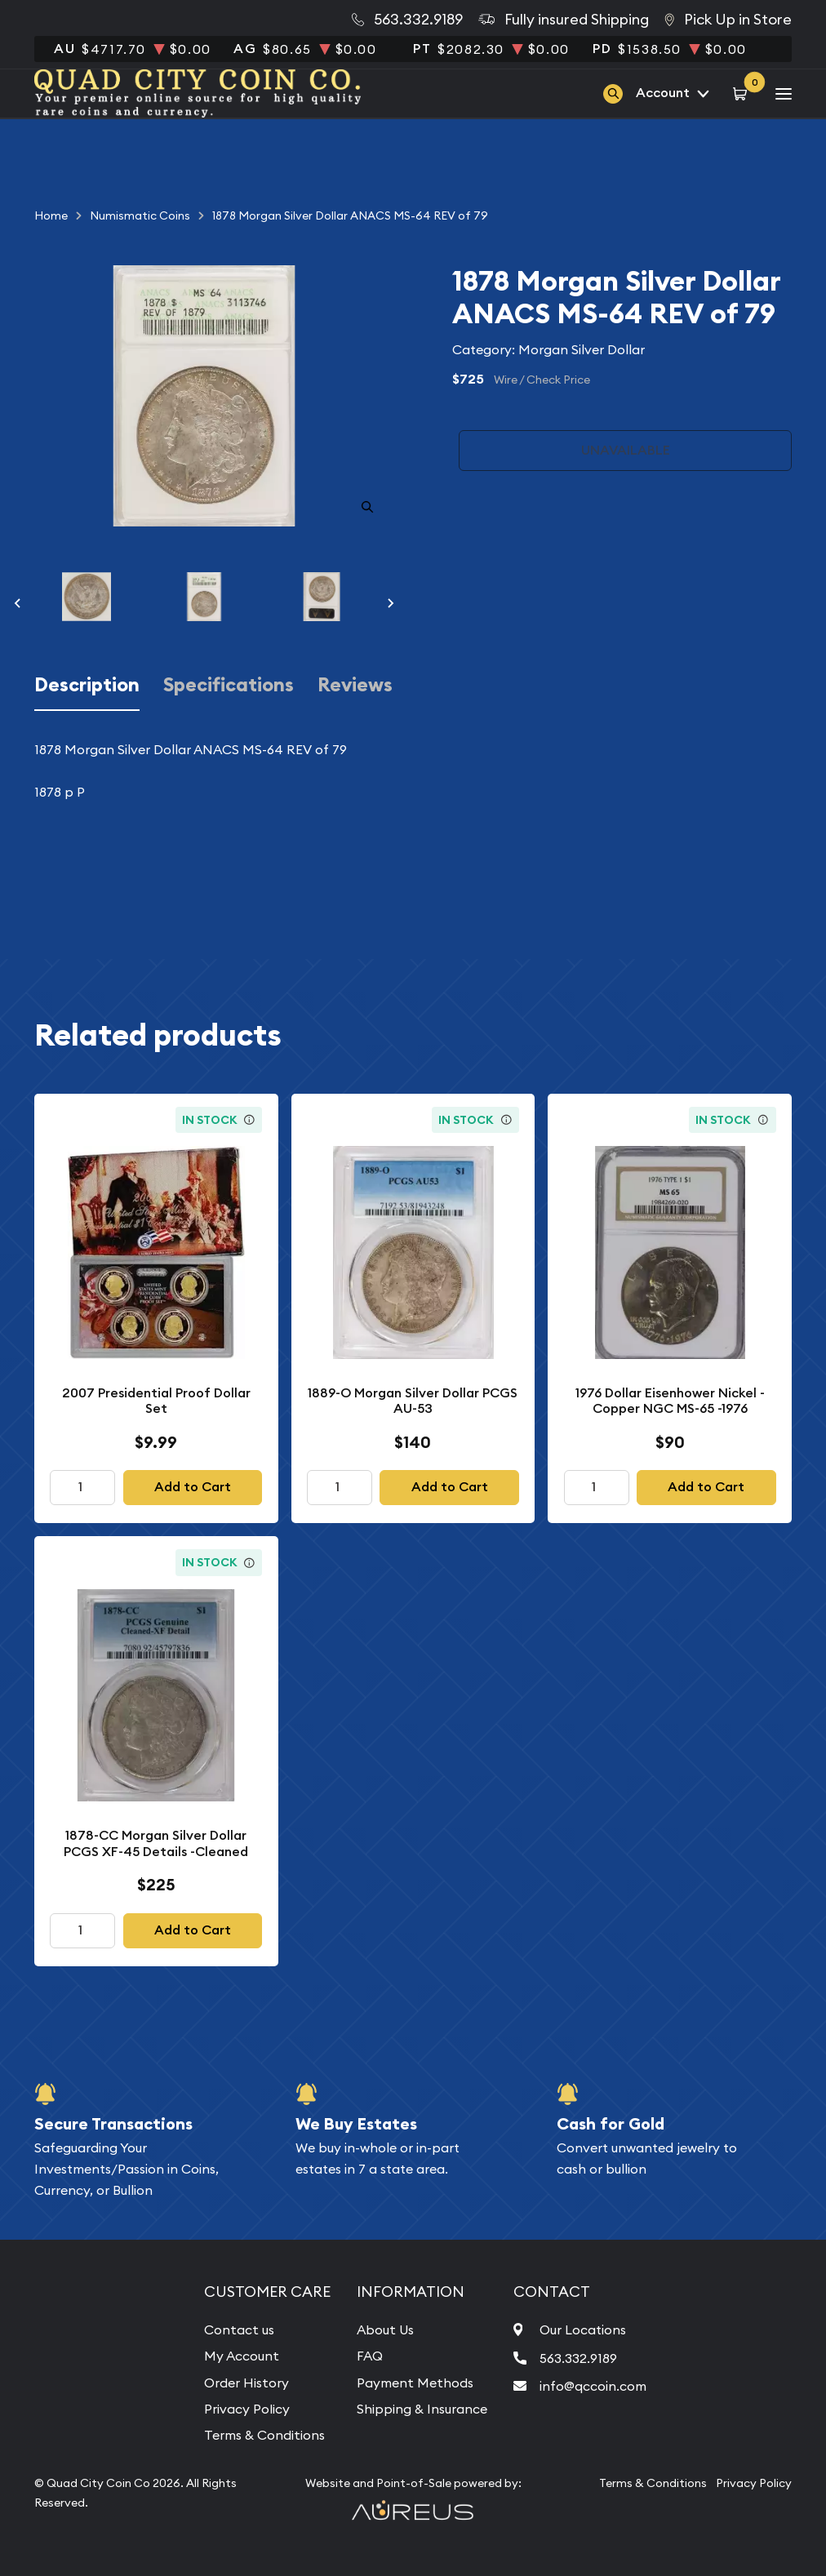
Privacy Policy (247, 2409)
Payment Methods (415, 2382)
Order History (246, 2382)
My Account (241, 2355)
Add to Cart (192, 1486)
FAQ (370, 2355)
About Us (385, 2329)
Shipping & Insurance (422, 2409)
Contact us (239, 2329)
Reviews (355, 684)
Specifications (228, 684)
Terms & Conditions (264, 2435)
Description (87, 684)
